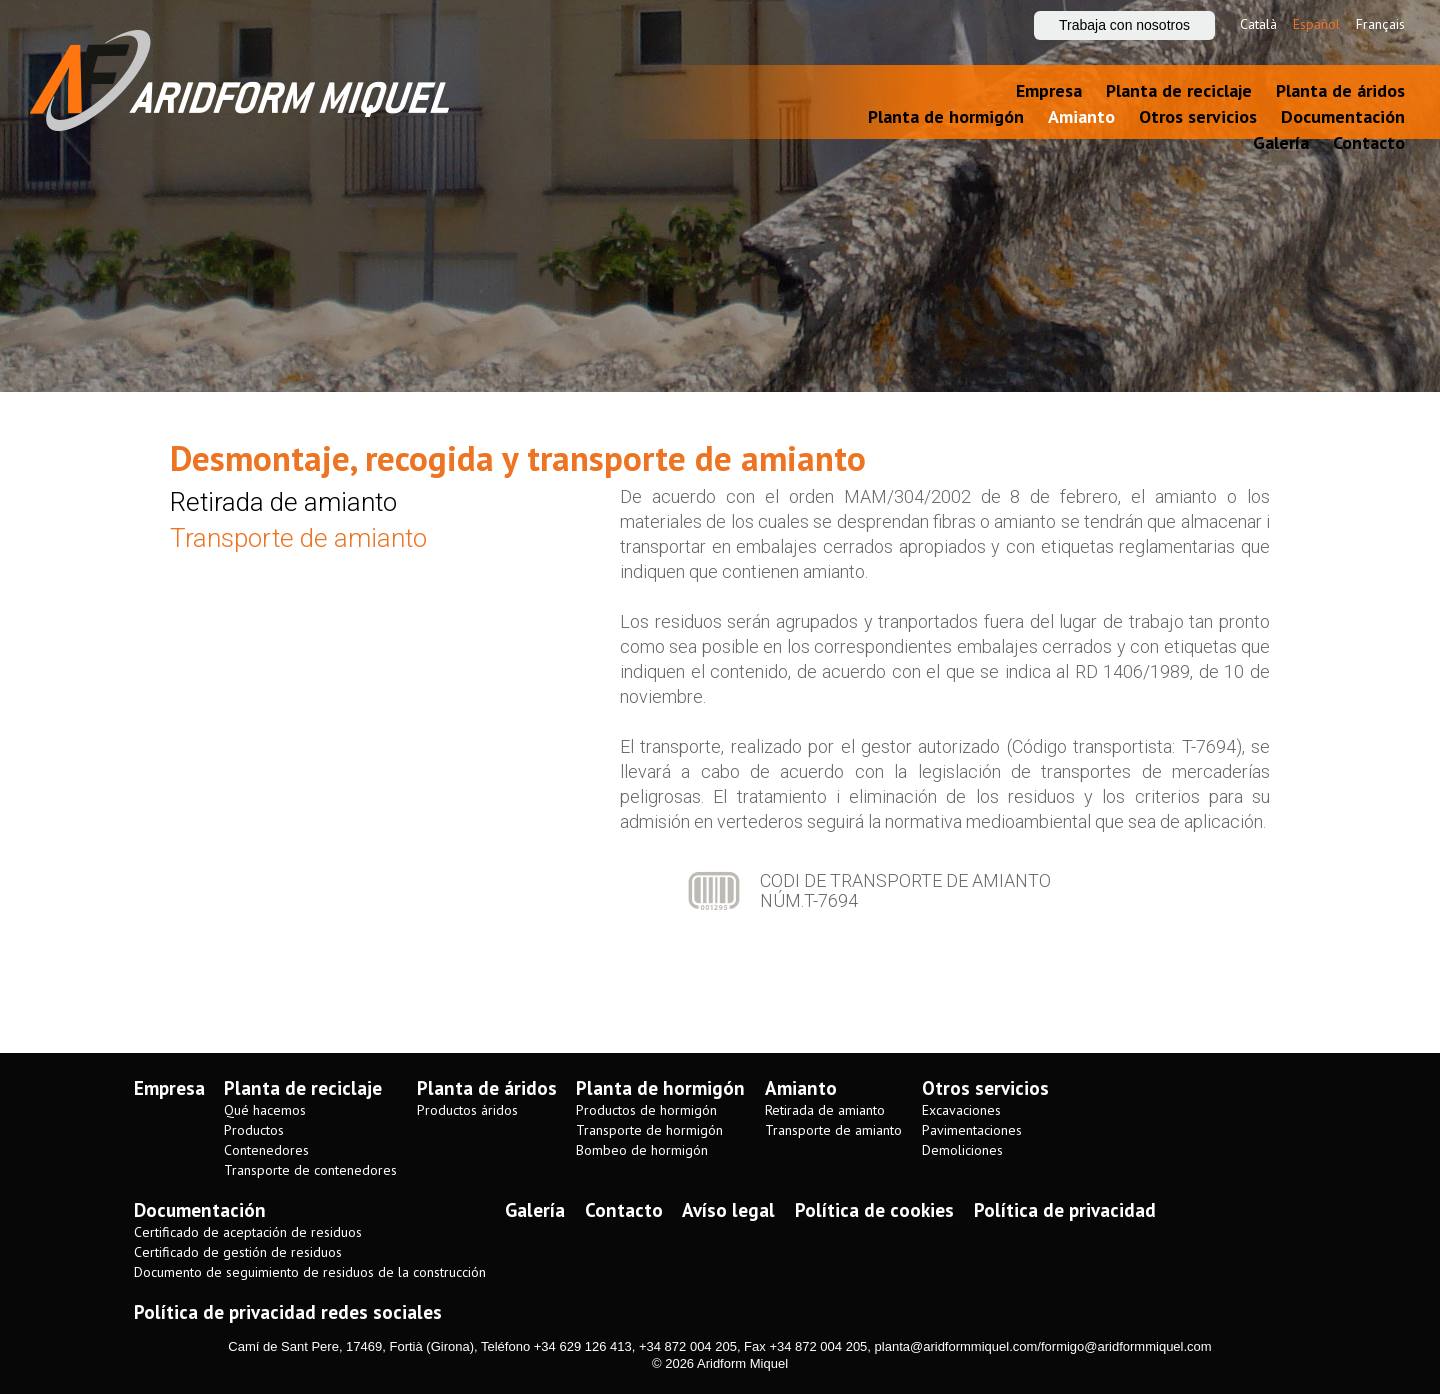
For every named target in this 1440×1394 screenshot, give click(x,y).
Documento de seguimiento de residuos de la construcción (310, 1272)
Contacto (1369, 142)
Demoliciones (962, 1150)
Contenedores (266, 1150)
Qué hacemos (265, 1110)
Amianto (1081, 116)
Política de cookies (874, 1210)
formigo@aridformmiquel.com (1126, 1346)
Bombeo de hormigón (642, 1150)
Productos (254, 1130)
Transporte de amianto (298, 538)
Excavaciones (961, 1110)
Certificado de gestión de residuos (238, 1252)
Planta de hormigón (946, 116)
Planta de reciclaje (1179, 90)
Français (1380, 24)
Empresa (1049, 90)
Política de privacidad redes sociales (288, 1312)
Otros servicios (1198, 116)
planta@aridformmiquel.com (956, 1346)
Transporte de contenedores (310, 1170)
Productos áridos (467, 1110)
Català (1258, 24)
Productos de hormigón (646, 1110)
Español (1316, 24)
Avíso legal (728, 1210)
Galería (1281, 142)
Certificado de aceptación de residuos (248, 1232)
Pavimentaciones (972, 1130)
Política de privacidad (1065, 1210)
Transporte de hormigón (649, 1130)
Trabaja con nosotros (1124, 25)
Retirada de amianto (283, 502)
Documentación (1343, 116)
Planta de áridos (1340, 90)
